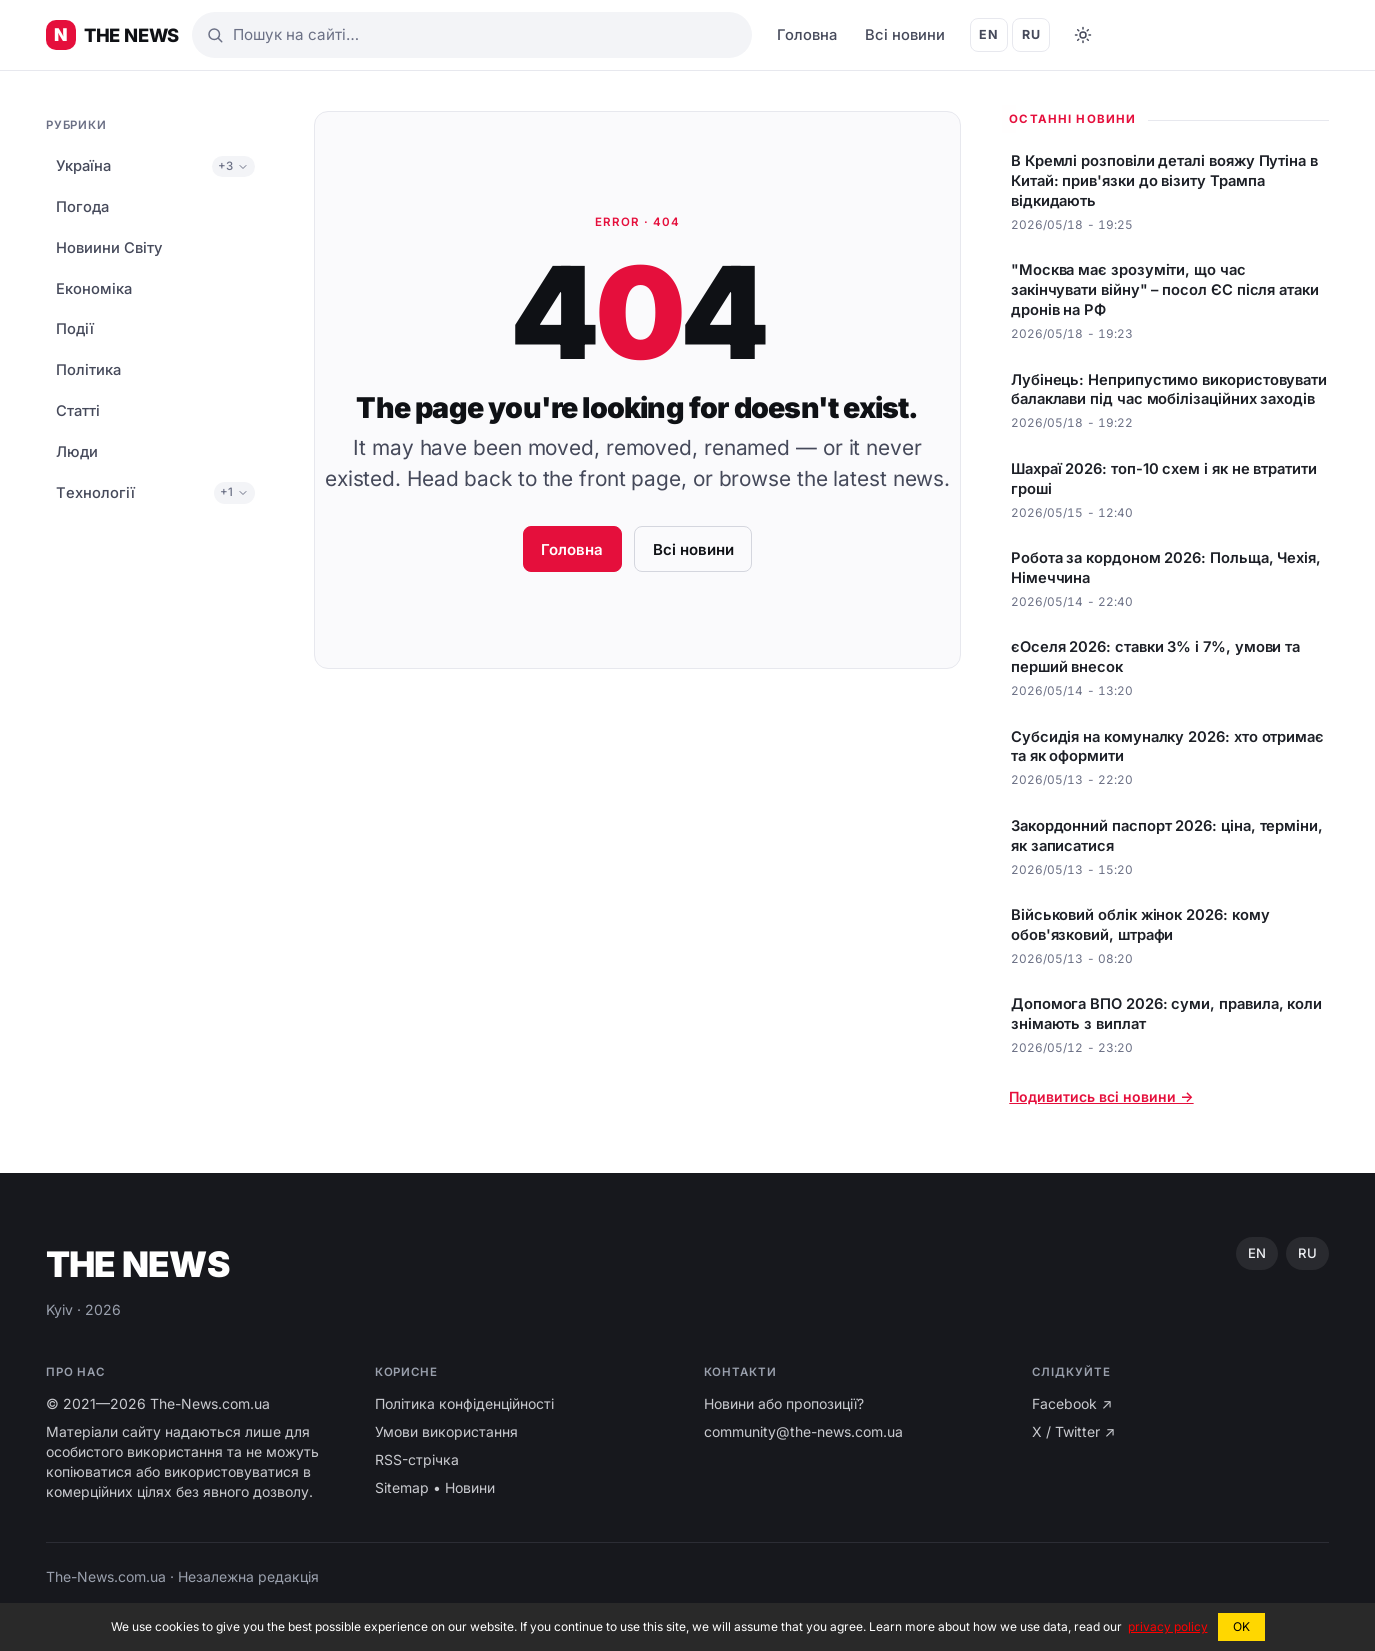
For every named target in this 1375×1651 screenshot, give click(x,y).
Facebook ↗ (1072, 1403)
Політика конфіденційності (464, 1403)
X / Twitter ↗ (1073, 1431)
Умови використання (446, 1431)
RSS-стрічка (417, 1459)
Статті (78, 411)
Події (75, 329)
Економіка (94, 289)
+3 (233, 166)
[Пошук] (472, 35)
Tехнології (95, 493)
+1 (234, 492)
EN (988, 34)
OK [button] (1241, 1626)
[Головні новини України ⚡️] (113, 35)
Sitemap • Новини (435, 1487)
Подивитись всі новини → (1101, 1096)
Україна (83, 166)
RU (1031, 34)
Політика (88, 370)
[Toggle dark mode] (1083, 35)
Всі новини (905, 35)
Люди (77, 452)
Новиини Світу (109, 248)
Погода (82, 207)
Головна (807, 35)
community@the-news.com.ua (803, 1431)
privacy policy (1168, 1626)
